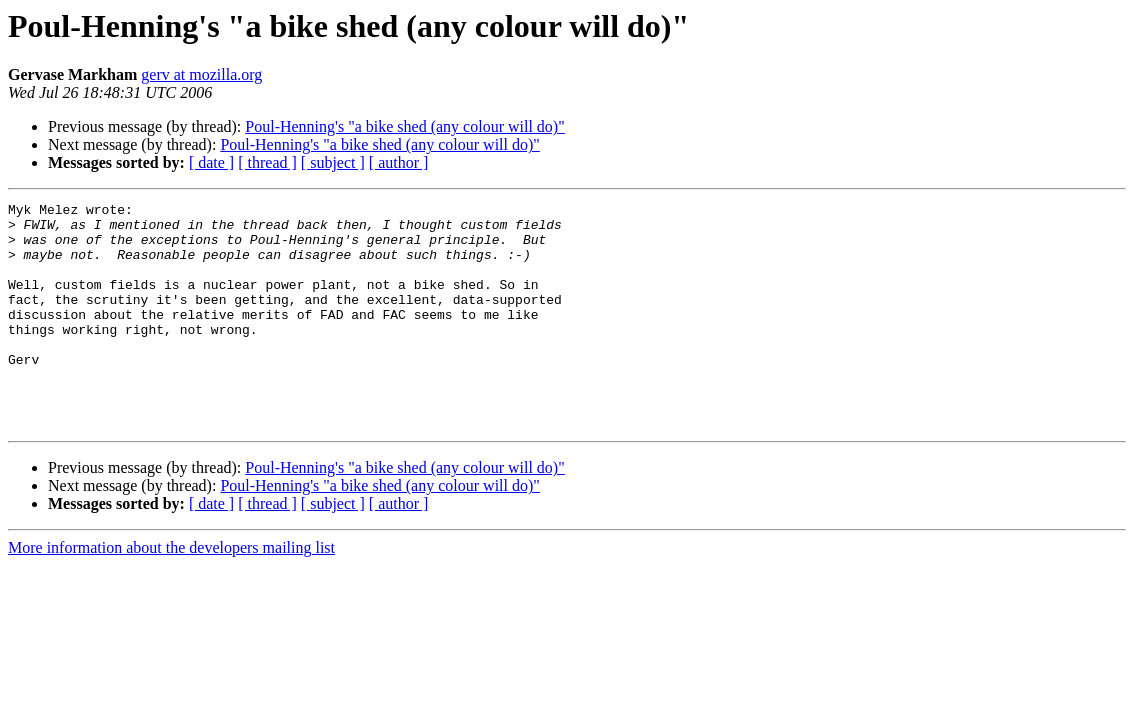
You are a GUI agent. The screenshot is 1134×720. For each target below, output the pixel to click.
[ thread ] (267, 162)
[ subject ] (333, 162)
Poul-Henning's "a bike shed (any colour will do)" (404, 126)
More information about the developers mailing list (171, 592)
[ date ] (211, 162)
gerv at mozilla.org (201, 74)
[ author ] (399, 162)
